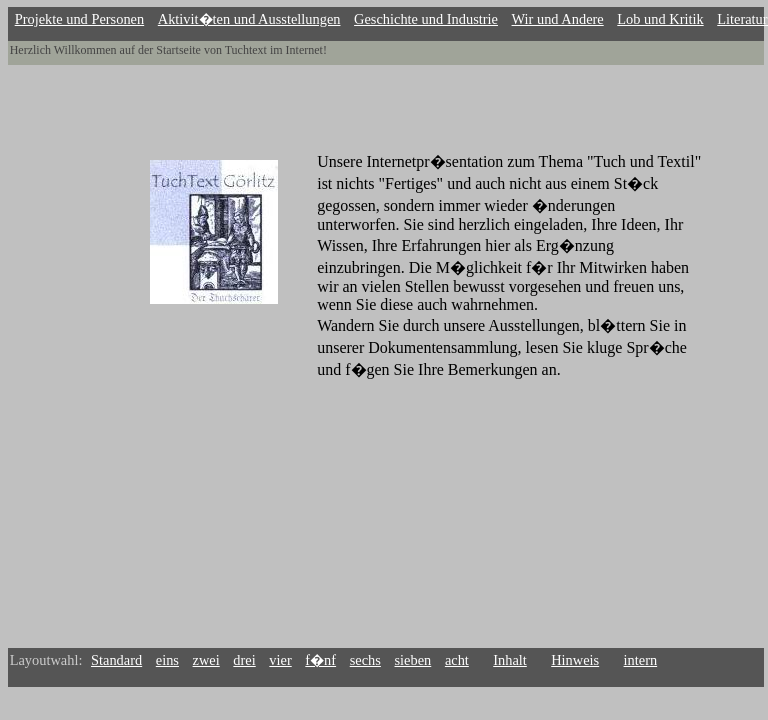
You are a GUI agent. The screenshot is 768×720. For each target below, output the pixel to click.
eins (167, 660)
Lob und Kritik (660, 19)
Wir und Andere (558, 19)
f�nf (320, 660)
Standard (116, 660)
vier (280, 660)
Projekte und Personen (80, 19)
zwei (206, 660)
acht (457, 660)
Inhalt (510, 660)
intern (641, 660)
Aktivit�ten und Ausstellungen (249, 19)
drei (244, 660)
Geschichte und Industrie (426, 19)
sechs (365, 660)
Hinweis (575, 660)
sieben (413, 660)
